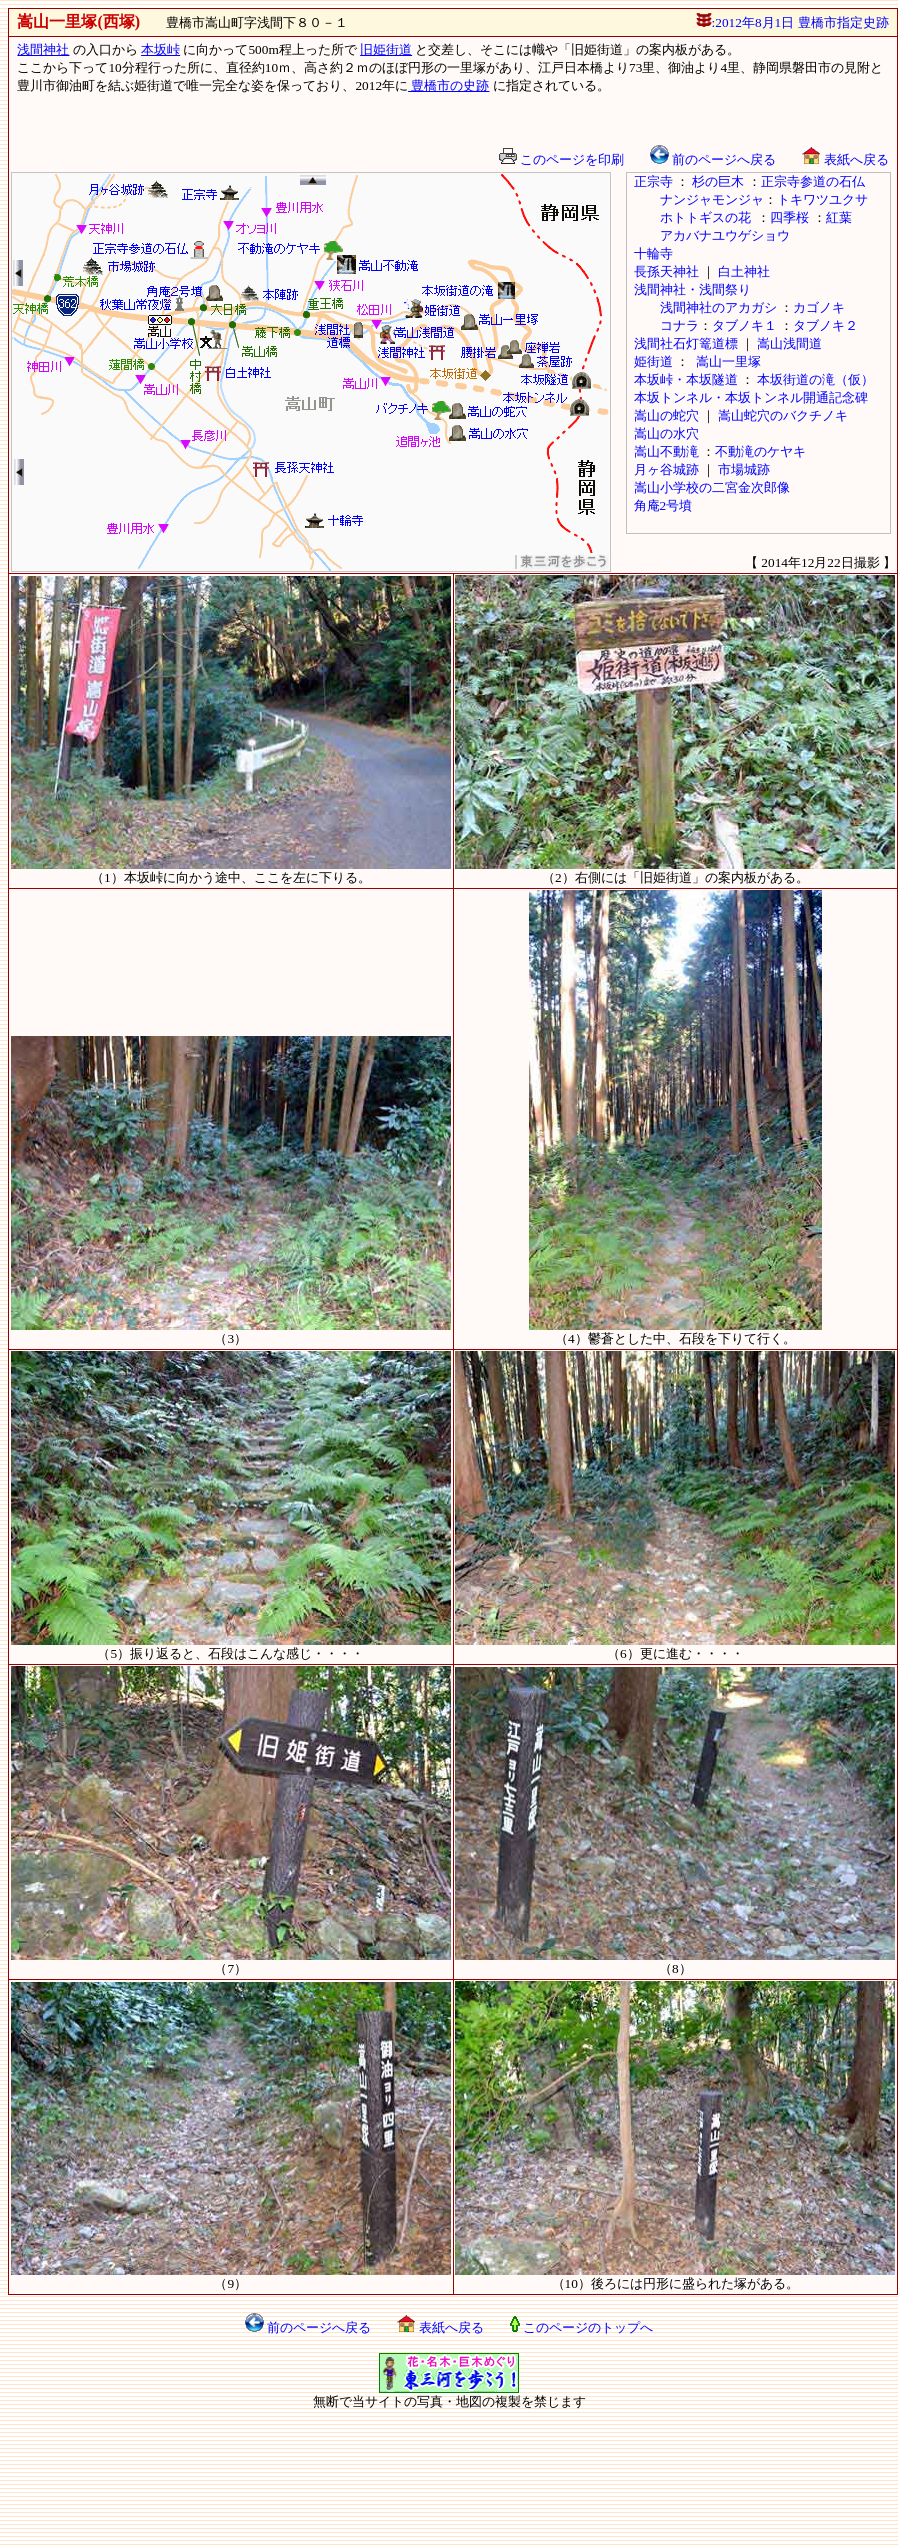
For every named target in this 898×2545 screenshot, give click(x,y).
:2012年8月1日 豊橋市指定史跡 (792, 22)
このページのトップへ (581, 2327)
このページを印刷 (561, 159)
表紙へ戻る (845, 159)
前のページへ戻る (713, 159)
